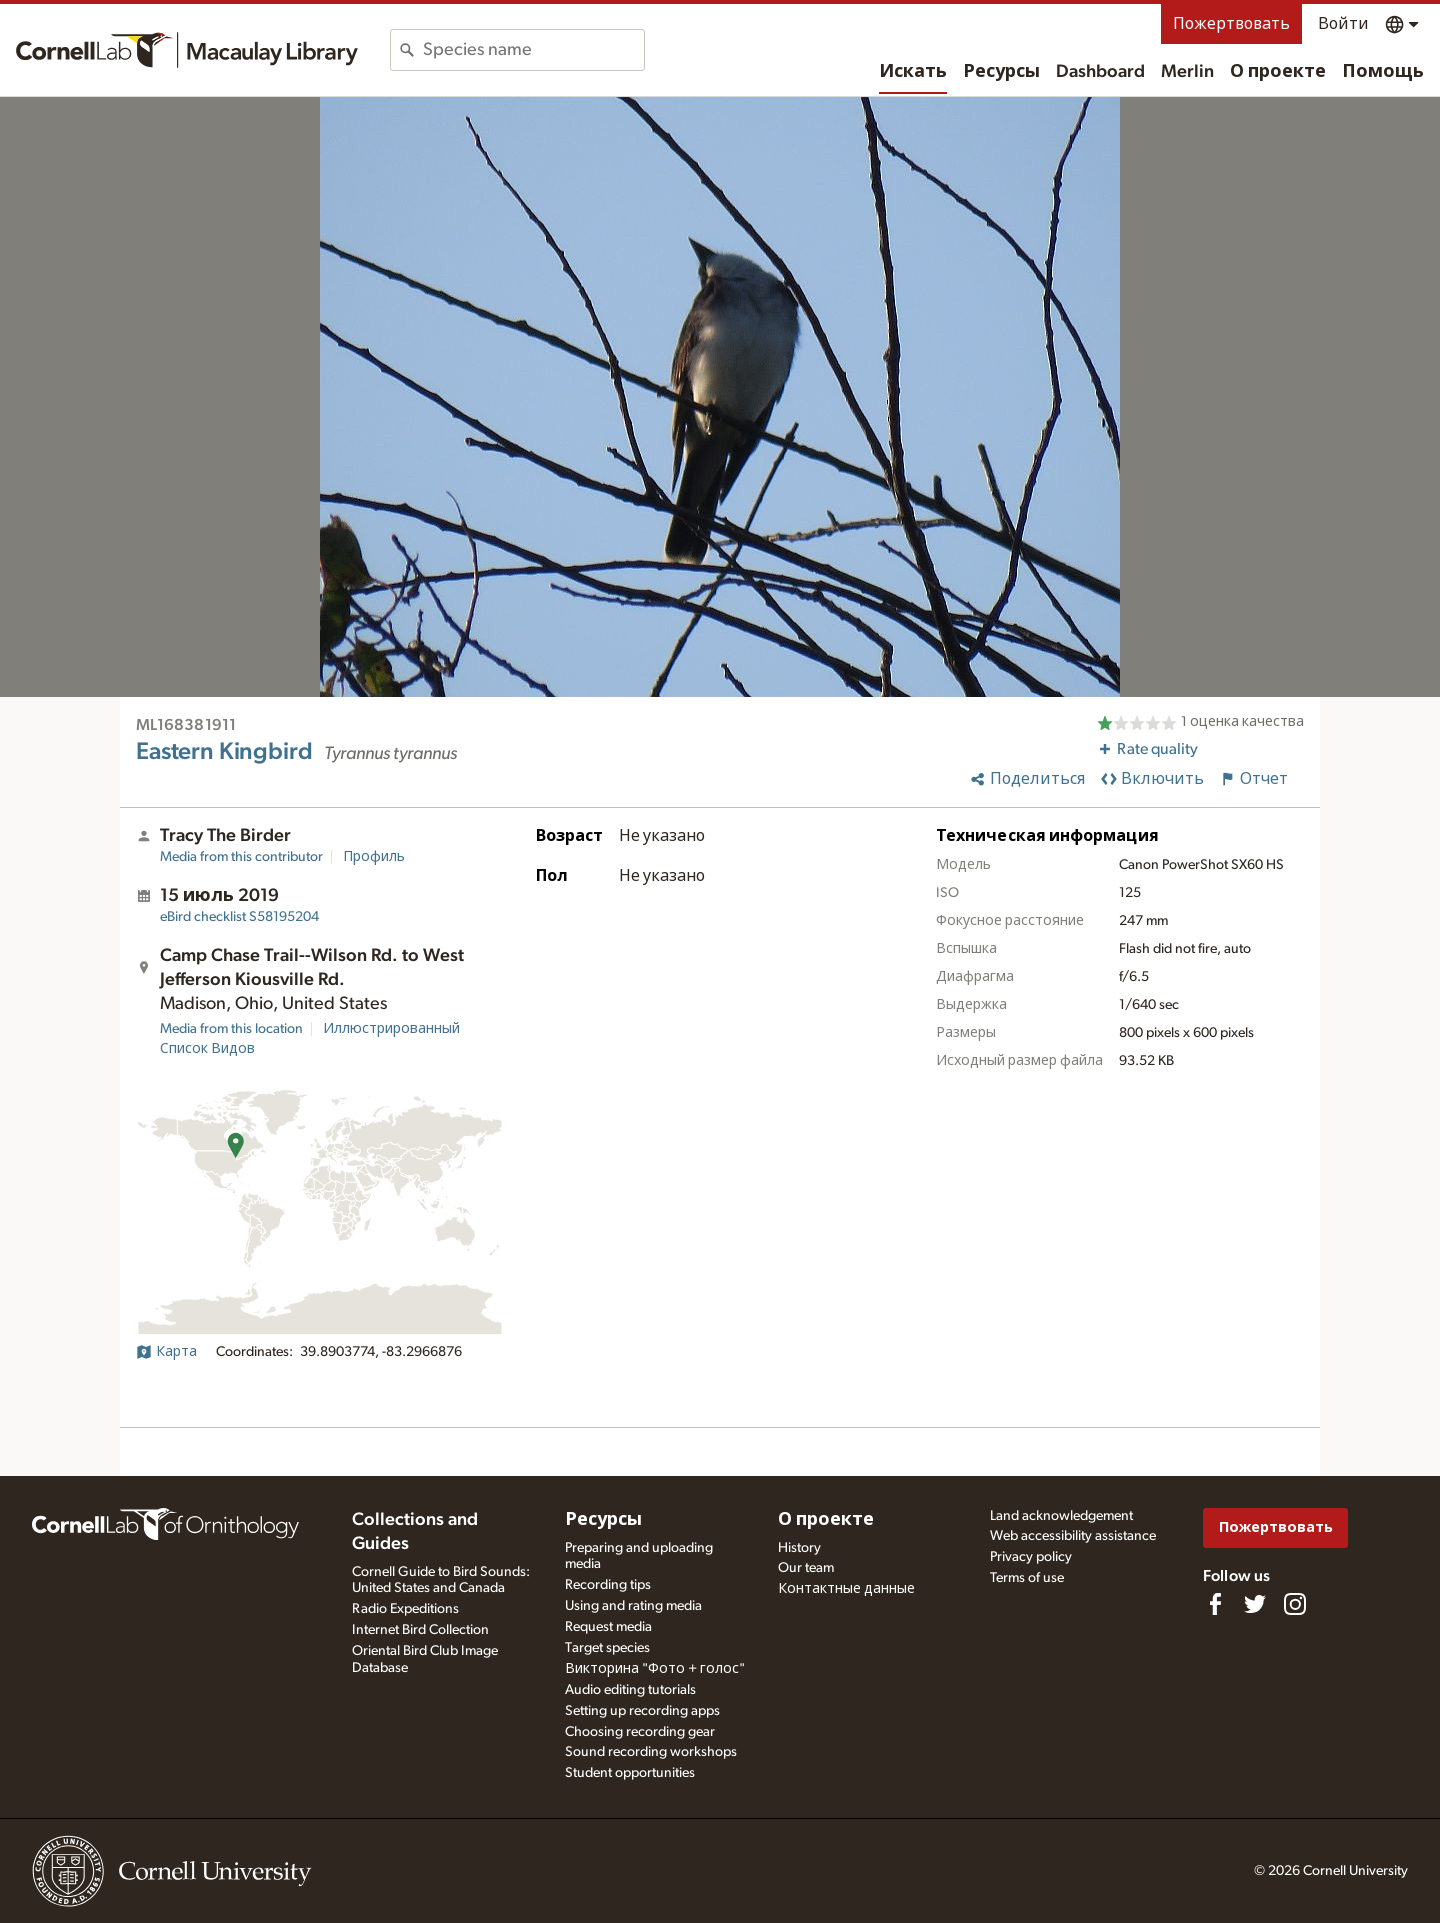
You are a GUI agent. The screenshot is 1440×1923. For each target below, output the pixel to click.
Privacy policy (1031, 1557)
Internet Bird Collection (420, 1630)
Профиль (374, 857)
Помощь (1383, 72)
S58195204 (239, 917)
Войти (1343, 24)
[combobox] (533, 50)
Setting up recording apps (642, 1711)
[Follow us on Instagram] (1295, 1604)
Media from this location (231, 1029)
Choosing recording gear (640, 1732)
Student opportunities (630, 1773)
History (799, 1548)
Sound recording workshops (651, 1752)
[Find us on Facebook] (1215, 1604)
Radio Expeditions (405, 1609)
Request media (608, 1627)
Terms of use (1027, 1578)
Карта (166, 1352)
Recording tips (608, 1585)
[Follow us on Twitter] (1255, 1604)
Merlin (1187, 72)
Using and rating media (633, 1606)
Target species (607, 1648)
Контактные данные (846, 1589)
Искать (913, 72)
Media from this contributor (241, 857)
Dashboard (1100, 72)
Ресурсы (1001, 72)
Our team (806, 1568)
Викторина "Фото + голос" (655, 1669)
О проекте (1278, 72)
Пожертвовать (1231, 24)
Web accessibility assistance (1073, 1536)
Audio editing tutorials (630, 1690)
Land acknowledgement (1061, 1516)
